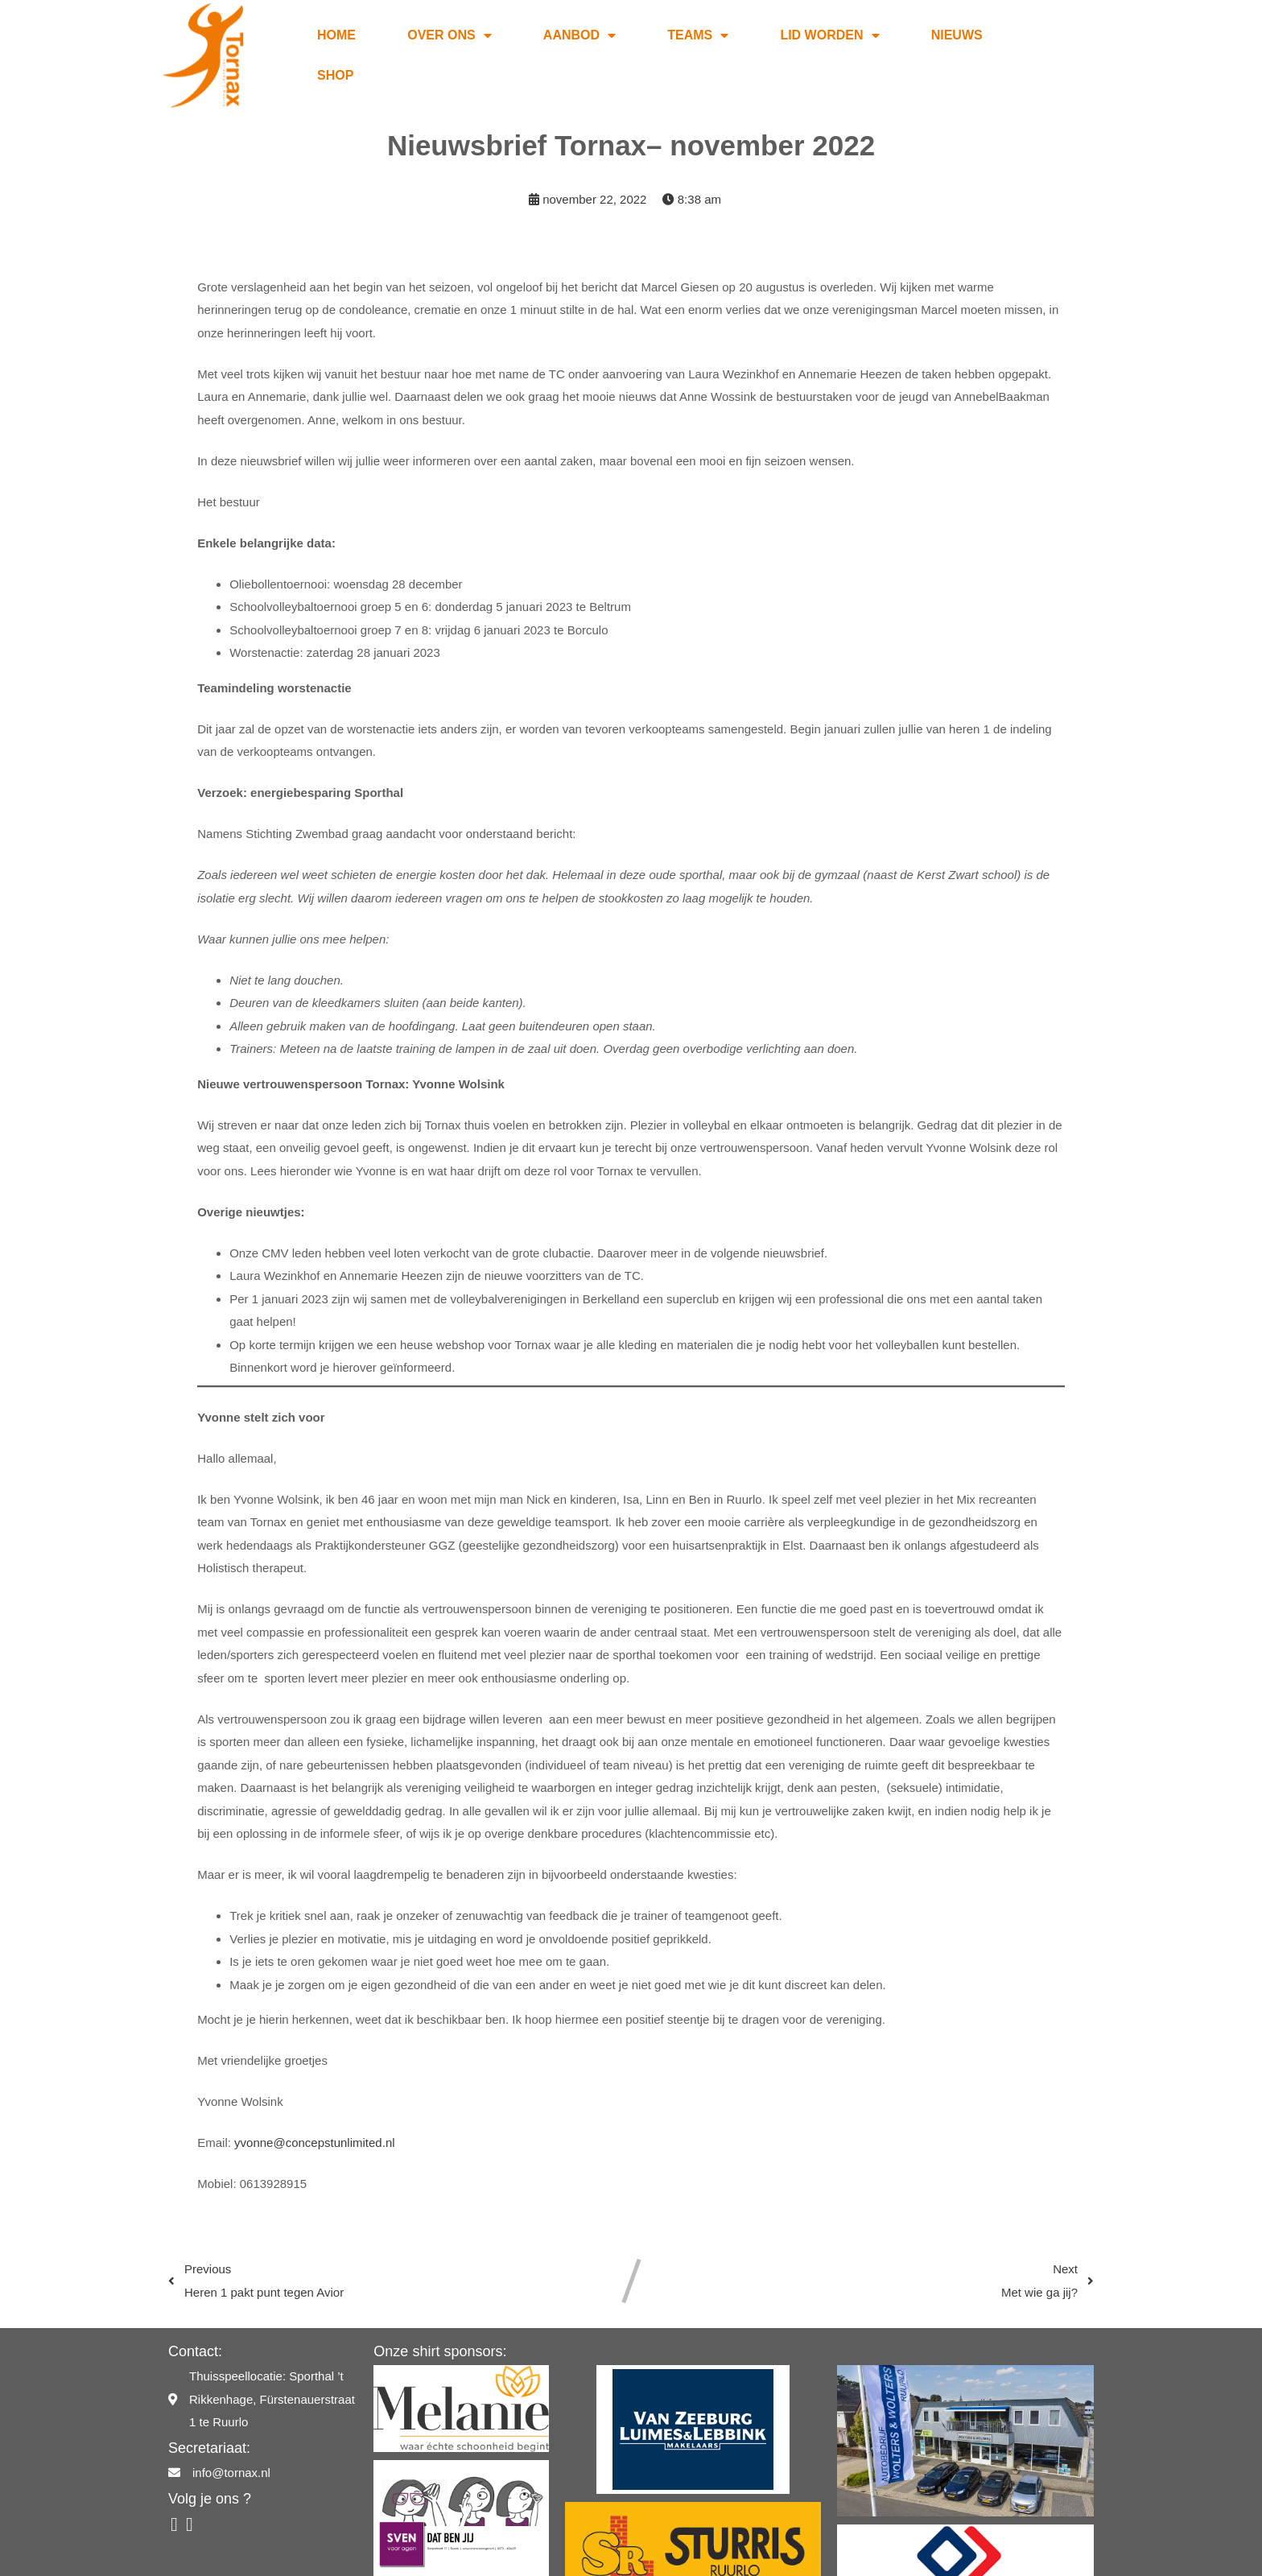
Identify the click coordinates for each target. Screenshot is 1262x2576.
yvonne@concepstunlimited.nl (314, 2109)
